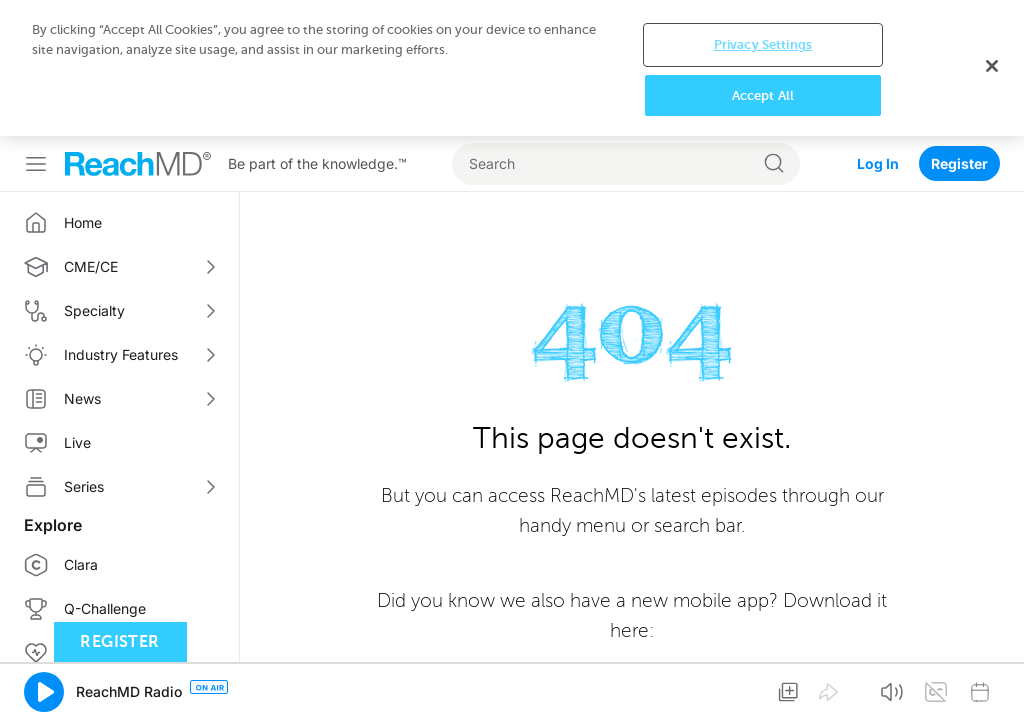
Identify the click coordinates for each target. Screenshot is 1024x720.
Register (959, 163)
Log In (878, 163)
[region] (512, 68)
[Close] (992, 66)
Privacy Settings (763, 44)
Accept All (763, 95)
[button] (44, 692)
